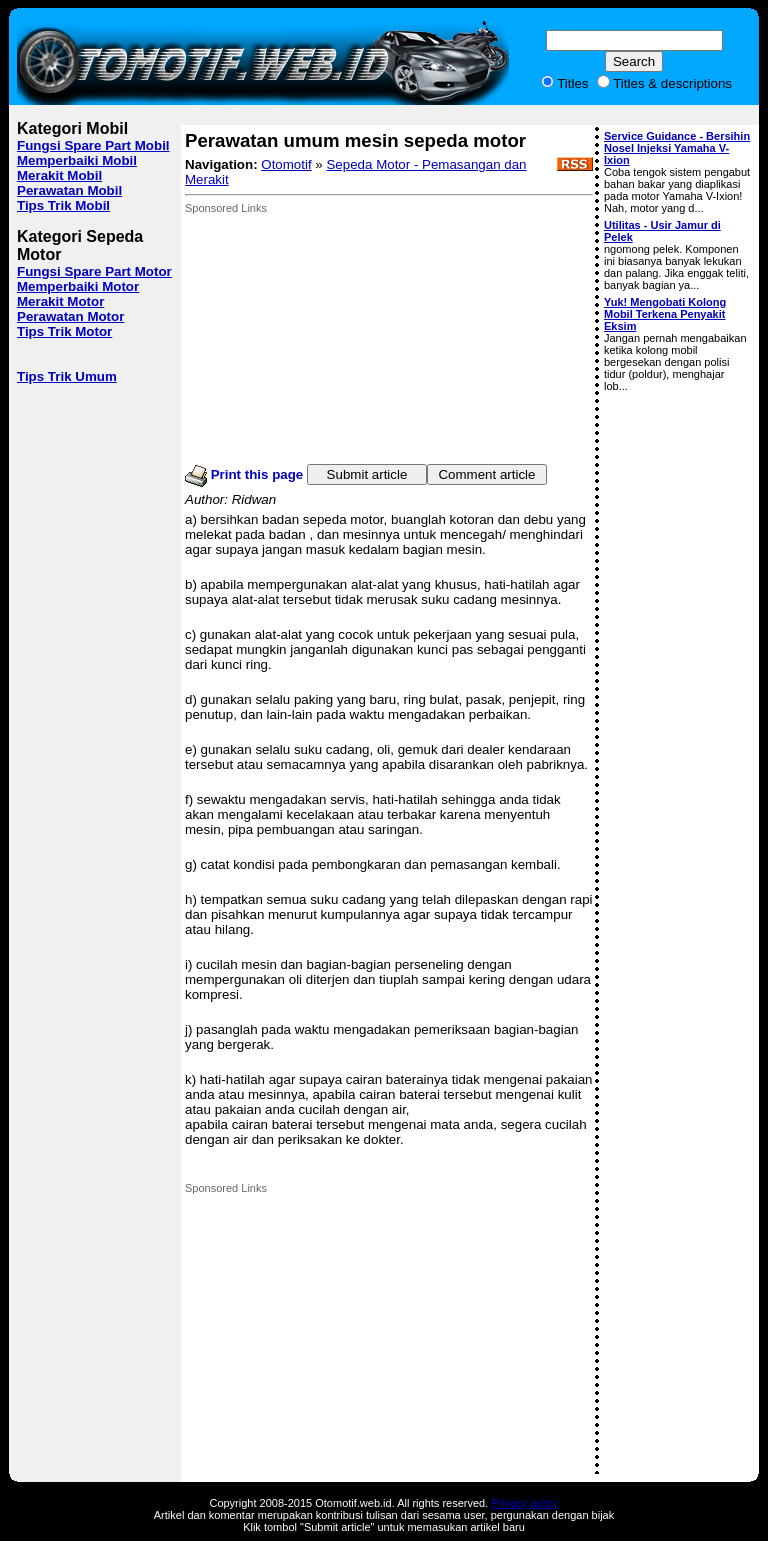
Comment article (486, 474)
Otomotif (286, 164)
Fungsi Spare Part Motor (94, 271)
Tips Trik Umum (67, 376)
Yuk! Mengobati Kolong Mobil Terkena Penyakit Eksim (665, 314)
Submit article (367, 474)
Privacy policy (524, 1503)
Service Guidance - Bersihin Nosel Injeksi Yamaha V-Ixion (677, 148)
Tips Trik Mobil (63, 205)
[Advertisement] (335, 339)
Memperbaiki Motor (78, 286)
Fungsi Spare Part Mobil (93, 145)
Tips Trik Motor (64, 331)
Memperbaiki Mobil (77, 160)
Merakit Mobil (59, 175)
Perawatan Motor (70, 316)
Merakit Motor (60, 301)
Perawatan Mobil (69, 190)
